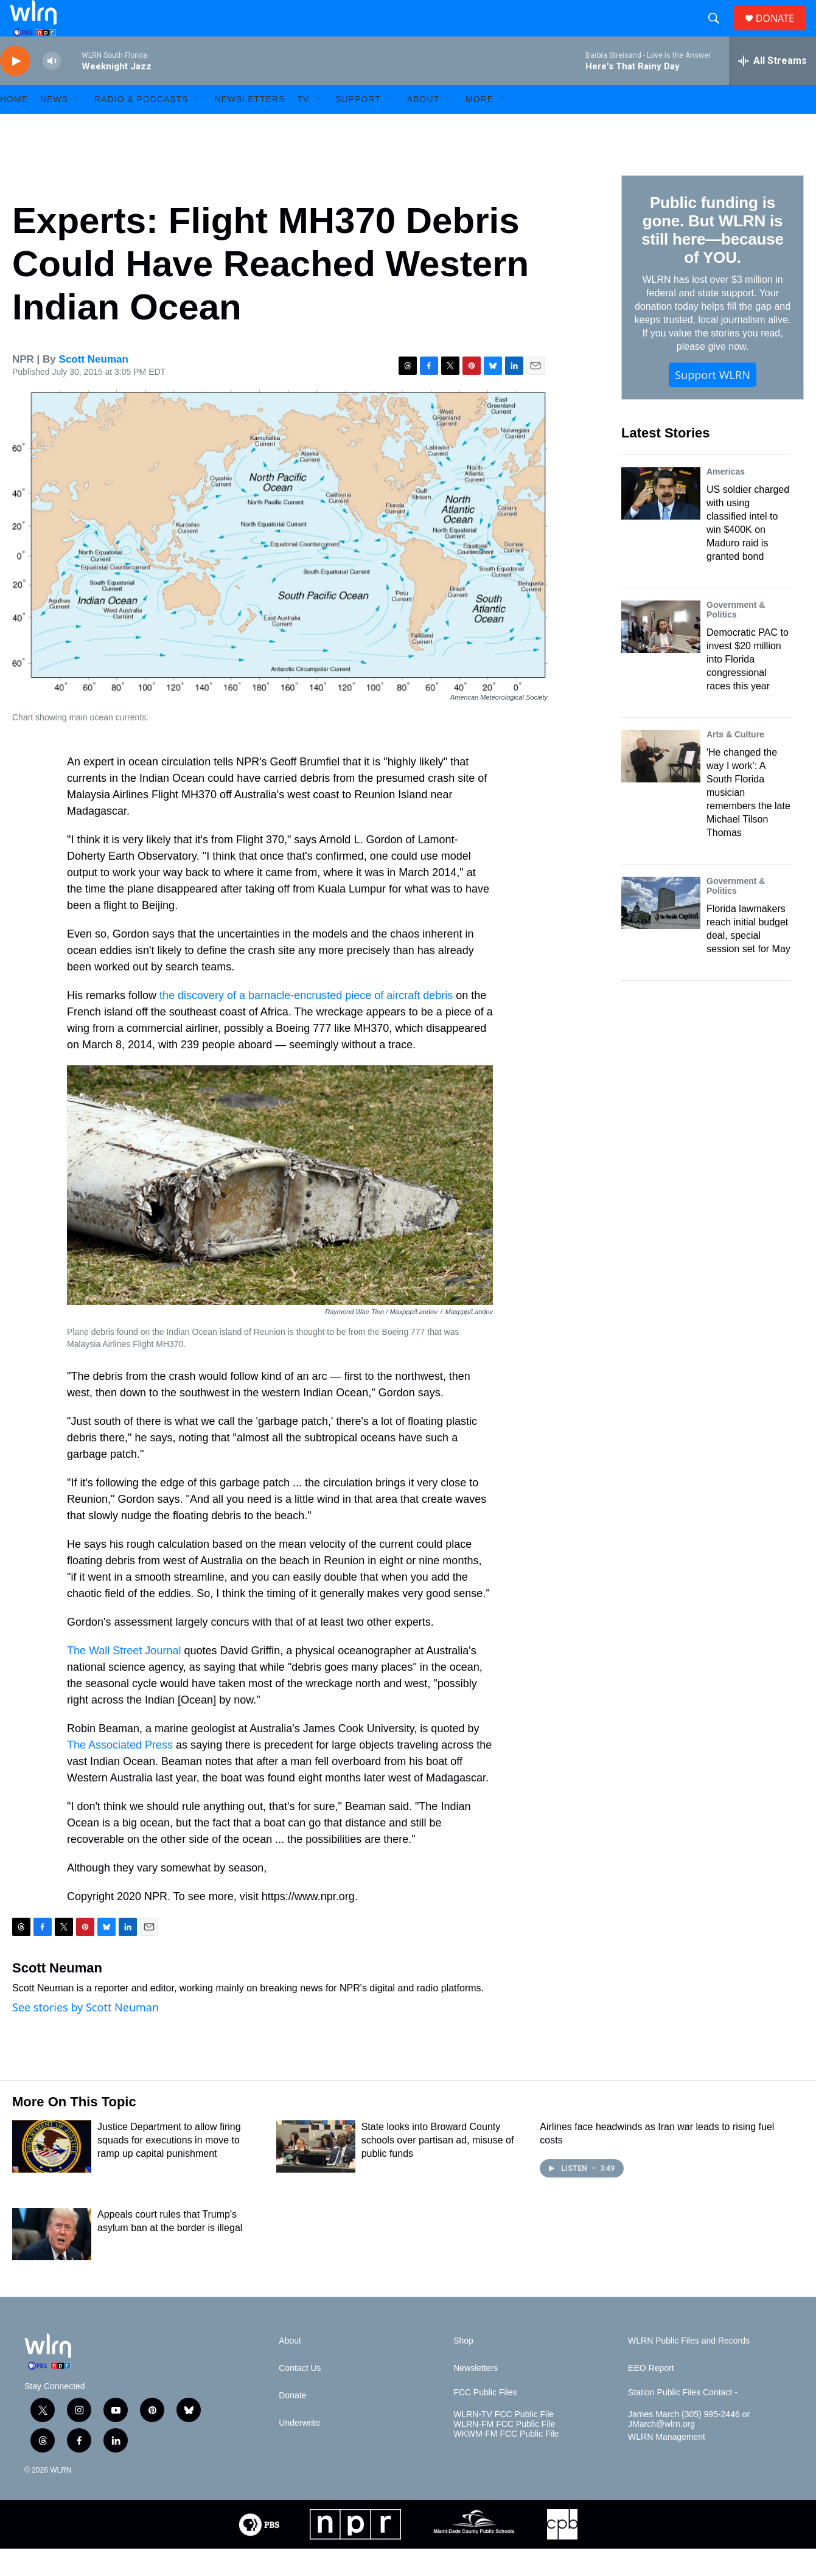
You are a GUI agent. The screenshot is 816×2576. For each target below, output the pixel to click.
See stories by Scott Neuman (85, 2034)
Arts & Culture (735, 762)
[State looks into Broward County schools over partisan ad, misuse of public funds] (315, 2174)
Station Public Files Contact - (683, 2420)
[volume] (51, 88)
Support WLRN (712, 402)
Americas (725, 499)
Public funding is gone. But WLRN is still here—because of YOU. (712, 257)
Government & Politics (735, 637)
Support (357, 126)
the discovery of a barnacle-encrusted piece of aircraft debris (306, 1023)
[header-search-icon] (718, 32)
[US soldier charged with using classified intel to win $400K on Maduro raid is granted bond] (660, 521)
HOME (14, 126)
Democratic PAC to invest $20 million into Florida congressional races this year (747, 687)
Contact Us (300, 2395)
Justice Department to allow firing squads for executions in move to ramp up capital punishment (169, 2167)
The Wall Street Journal (124, 1678)
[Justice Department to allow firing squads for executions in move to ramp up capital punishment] (51, 2174)
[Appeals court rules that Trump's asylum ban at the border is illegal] (51, 2261)
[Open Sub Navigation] (77, 126)
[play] (15, 89)
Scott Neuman (93, 386)
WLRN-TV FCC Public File (503, 2441)
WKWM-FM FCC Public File (506, 2461)
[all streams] (772, 88)
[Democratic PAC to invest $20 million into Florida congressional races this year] (660, 654)
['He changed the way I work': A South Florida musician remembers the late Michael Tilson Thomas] (660, 783)
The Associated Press (120, 1772)
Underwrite (299, 2450)
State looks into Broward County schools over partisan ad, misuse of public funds (437, 2167)
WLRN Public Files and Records (689, 2368)
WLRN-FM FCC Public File (504, 2451)
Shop (463, 2368)
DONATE (782, 32)
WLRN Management (666, 2464)
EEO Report (651, 2395)
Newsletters (249, 126)
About (423, 126)
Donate (292, 2423)
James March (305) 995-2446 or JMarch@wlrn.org (689, 2446)
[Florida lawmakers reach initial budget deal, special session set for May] (660, 930)
